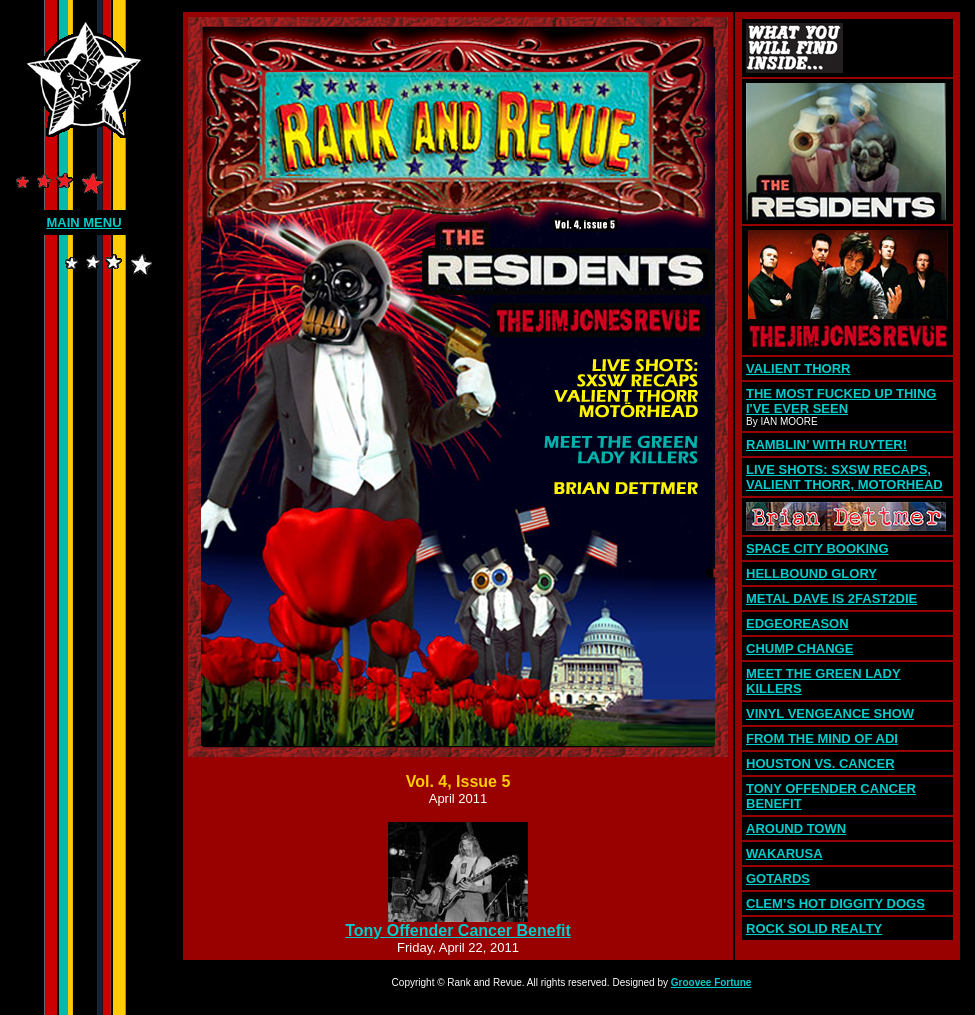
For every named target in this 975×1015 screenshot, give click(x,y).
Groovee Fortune (711, 982)
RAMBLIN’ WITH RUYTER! (826, 444)
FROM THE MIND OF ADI (822, 738)
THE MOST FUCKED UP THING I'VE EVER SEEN (841, 401)
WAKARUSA (784, 853)
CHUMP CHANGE (799, 648)
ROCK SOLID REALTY (814, 928)
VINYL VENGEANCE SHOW (830, 713)
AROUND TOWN (796, 828)
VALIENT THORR (798, 368)
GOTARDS (778, 878)
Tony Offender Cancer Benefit (458, 930)
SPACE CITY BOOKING (817, 548)
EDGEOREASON (797, 623)
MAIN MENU (83, 222)
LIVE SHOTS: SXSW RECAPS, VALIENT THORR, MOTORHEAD (844, 477)
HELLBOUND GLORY (811, 573)
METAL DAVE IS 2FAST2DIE (831, 598)
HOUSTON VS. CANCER (820, 763)
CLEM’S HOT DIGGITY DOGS (835, 903)
